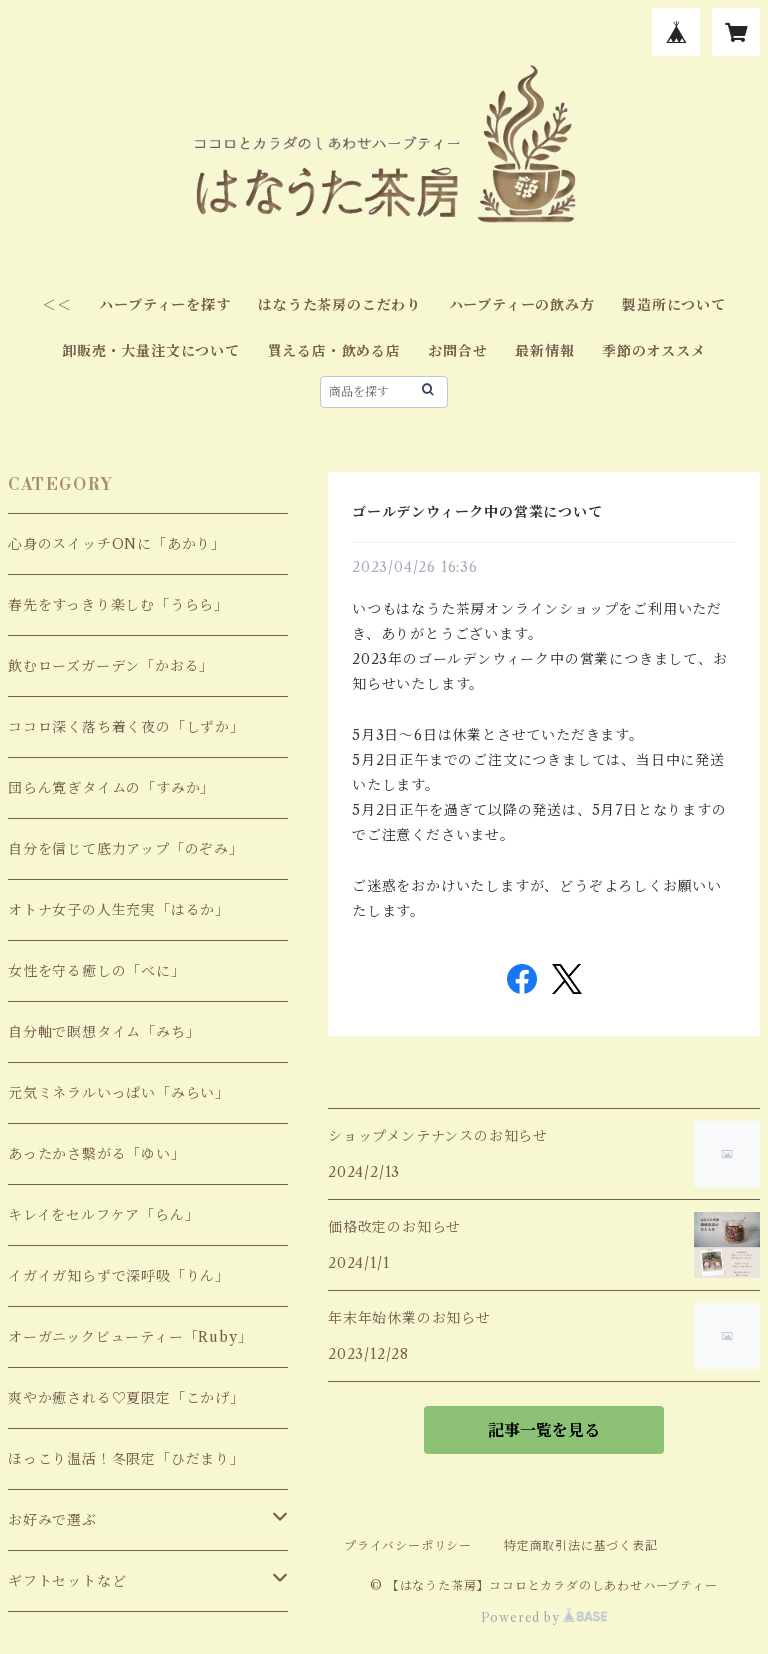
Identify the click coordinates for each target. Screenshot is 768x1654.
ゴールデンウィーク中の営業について (477, 512)
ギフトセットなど (67, 1581)
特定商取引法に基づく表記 (581, 1545)
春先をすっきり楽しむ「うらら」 (118, 605)
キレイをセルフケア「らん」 (103, 1215)
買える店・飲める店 (334, 351)
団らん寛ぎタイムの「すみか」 (111, 788)
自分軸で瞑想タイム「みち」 (104, 1032)
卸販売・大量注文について (151, 351)
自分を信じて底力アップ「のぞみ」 (126, 849)
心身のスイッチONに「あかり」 (117, 544)
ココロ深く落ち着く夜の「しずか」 (126, 727)
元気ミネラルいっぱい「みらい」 (119, 1093)
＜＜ (57, 305)
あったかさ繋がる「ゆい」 (97, 1154)
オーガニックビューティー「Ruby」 (130, 1337)
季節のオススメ (654, 351)
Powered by (544, 1617)
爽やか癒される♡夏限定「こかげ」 (126, 1398)
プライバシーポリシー (408, 1545)
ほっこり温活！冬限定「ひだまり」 (126, 1459)
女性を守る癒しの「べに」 (97, 971)
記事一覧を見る (544, 1430)
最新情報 (544, 351)
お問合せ (457, 351)
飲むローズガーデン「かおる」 (111, 666)
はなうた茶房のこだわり (339, 305)
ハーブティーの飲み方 (522, 305)
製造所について (674, 305)
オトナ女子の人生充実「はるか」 (119, 910)
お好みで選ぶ (52, 1520)
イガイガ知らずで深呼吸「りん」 (119, 1276)
